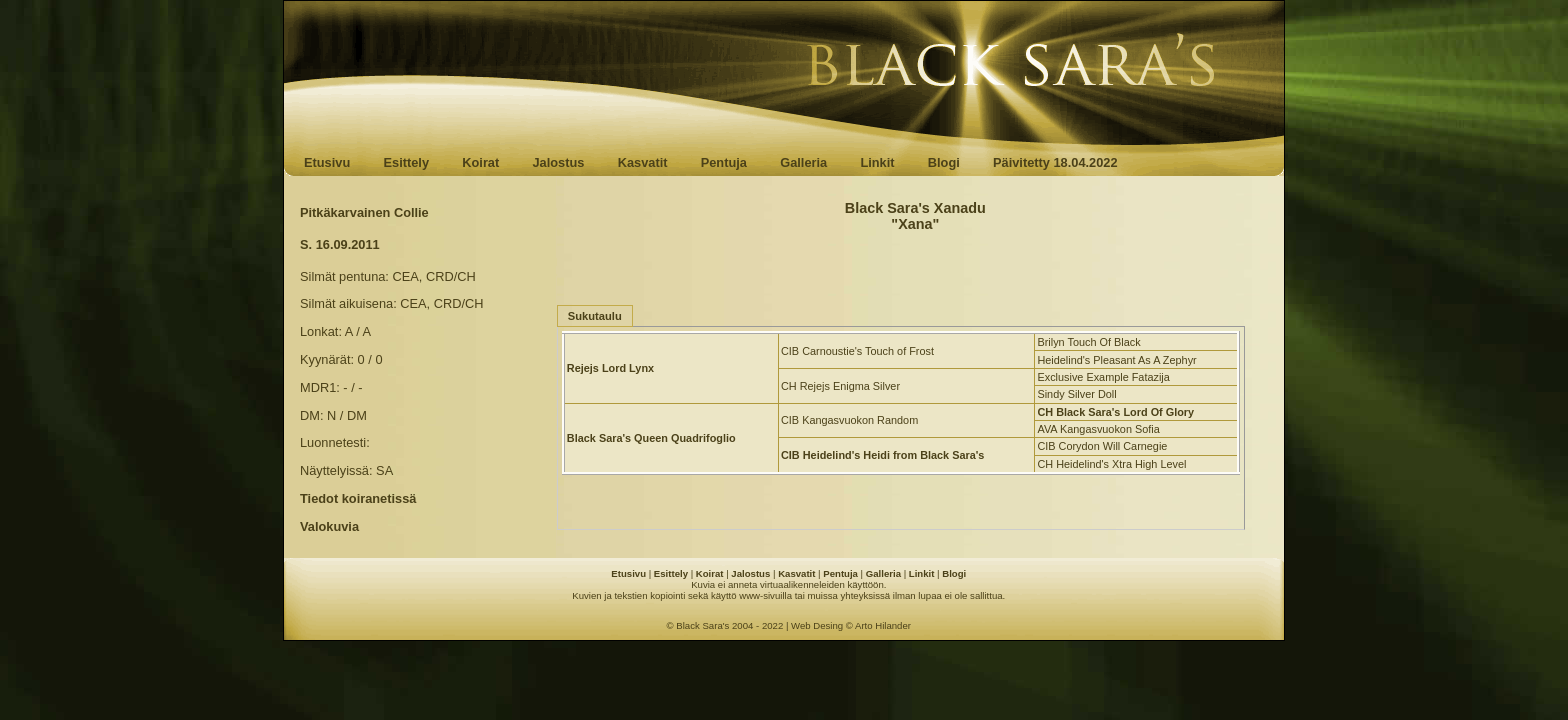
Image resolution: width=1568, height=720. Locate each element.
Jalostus (559, 162)
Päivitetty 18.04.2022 (1055, 162)
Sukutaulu (595, 316)
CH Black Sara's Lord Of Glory (1115, 412)
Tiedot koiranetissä (358, 498)
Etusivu (327, 162)
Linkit (877, 162)
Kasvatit (643, 162)
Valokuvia (329, 526)
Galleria (803, 162)
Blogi (944, 162)
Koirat (480, 162)
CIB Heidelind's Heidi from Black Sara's (882, 455)
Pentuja (724, 162)
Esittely (406, 162)
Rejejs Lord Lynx (610, 368)
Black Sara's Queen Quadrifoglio (651, 438)
